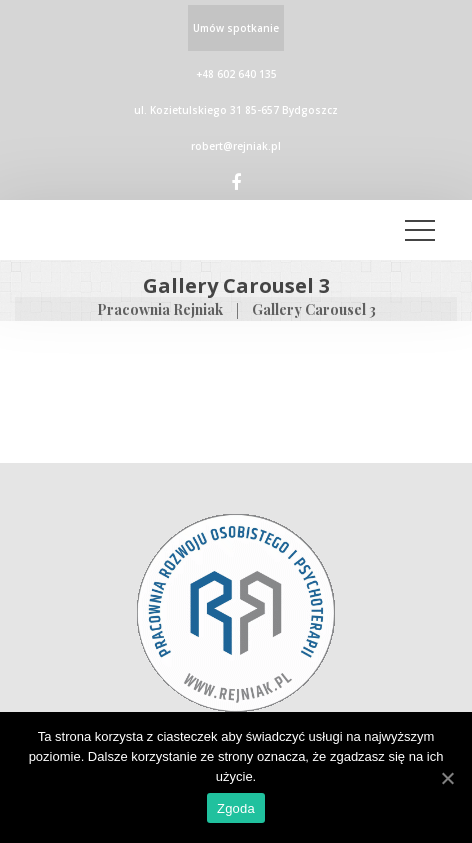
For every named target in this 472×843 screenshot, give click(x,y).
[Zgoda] (447, 778)
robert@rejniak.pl (236, 146)
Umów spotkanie (236, 28)
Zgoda (236, 808)
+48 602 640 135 (236, 74)
